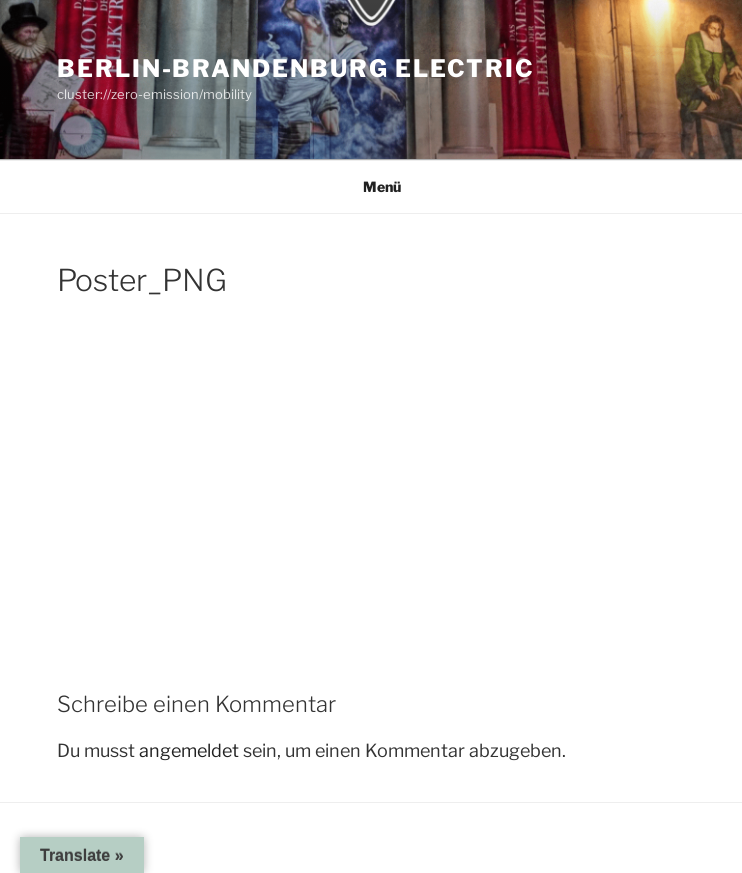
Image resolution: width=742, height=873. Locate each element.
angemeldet (189, 750)
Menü (371, 186)
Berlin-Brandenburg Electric (296, 68)
